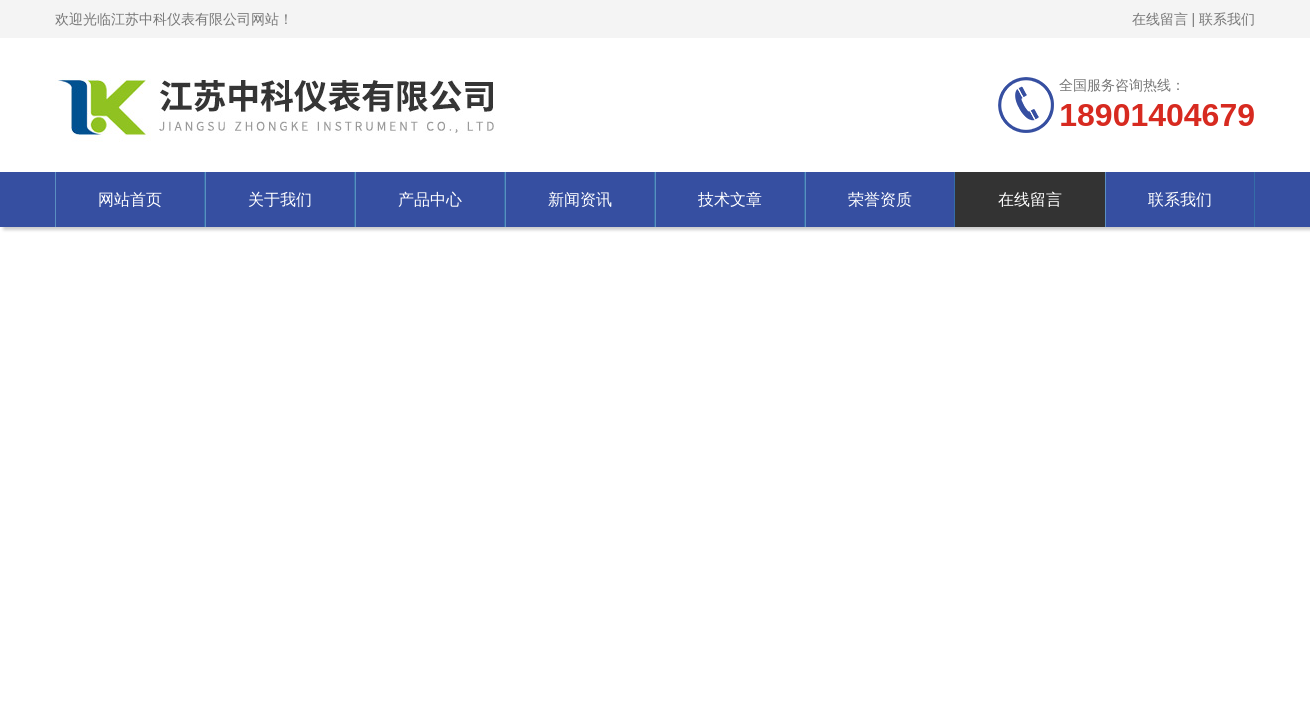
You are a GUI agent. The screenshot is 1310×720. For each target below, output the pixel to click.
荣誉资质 (880, 199)
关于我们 (280, 199)
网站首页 (130, 199)
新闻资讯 (580, 199)
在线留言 (1160, 19)
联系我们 (1227, 19)
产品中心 (430, 199)
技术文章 (730, 199)
